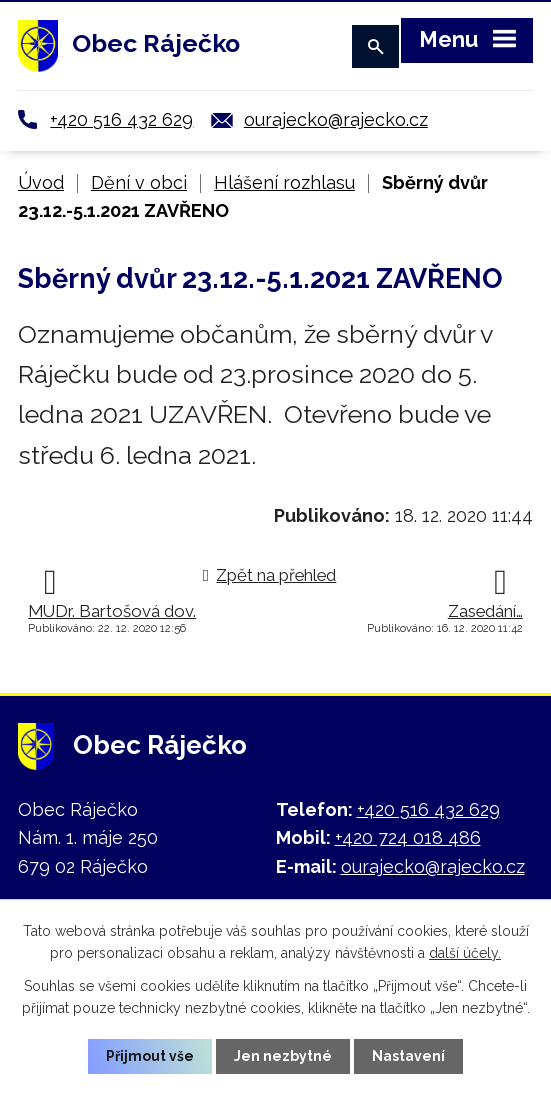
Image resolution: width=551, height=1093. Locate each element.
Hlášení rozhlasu (284, 182)
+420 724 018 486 (408, 837)
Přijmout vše (150, 1056)
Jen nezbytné (283, 1056)
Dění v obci (139, 182)
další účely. (465, 953)
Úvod (41, 182)
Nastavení (408, 1056)
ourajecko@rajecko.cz (336, 119)
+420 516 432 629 (121, 119)
